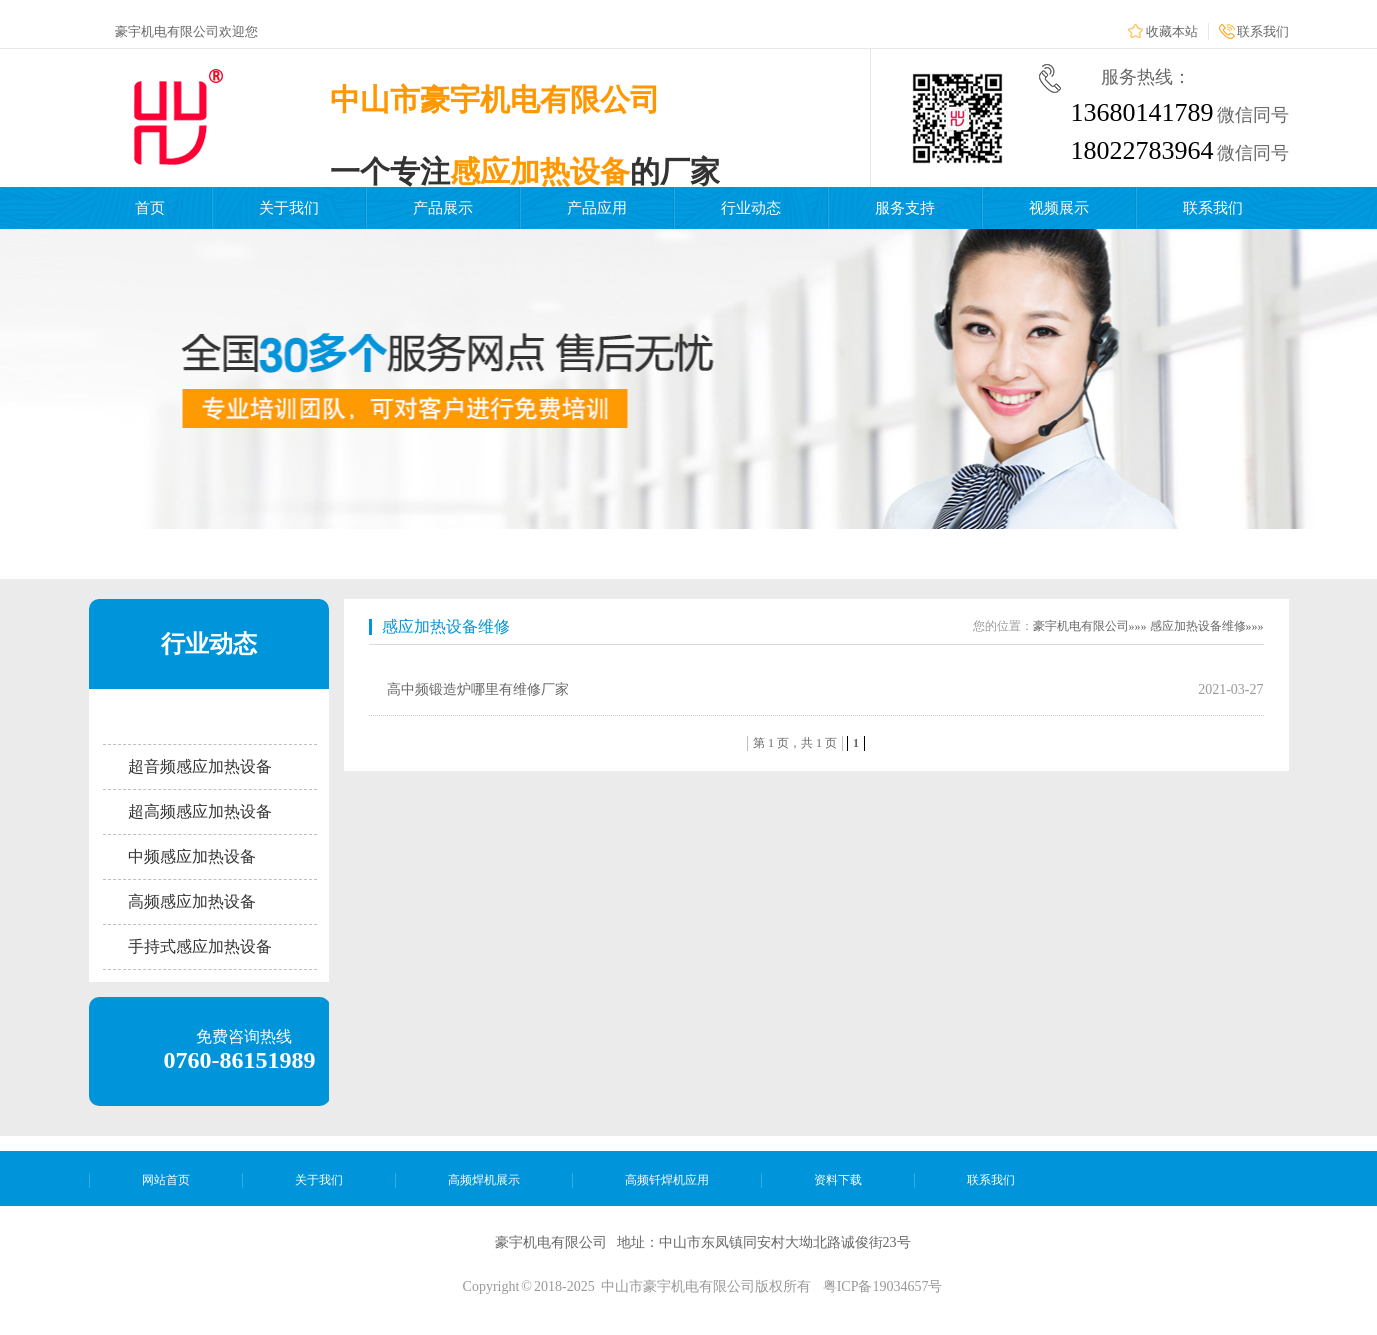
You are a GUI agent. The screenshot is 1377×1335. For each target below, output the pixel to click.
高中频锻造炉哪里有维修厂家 (478, 689)
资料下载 (838, 1180)
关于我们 (289, 208)
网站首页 (166, 1180)
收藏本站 (1172, 31)
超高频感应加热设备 (200, 811)
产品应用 (597, 208)
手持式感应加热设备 (200, 946)
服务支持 (905, 208)
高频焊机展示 (484, 1180)
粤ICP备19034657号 (883, 1286)
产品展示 (443, 208)
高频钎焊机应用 (667, 1180)
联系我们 (1263, 31)
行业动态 (751, 208)
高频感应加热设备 (192, 901)
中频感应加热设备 (192, 856)
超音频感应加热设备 (200, 766)
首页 (150, 208)
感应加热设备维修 (446, 626)
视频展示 (1059, 208)
